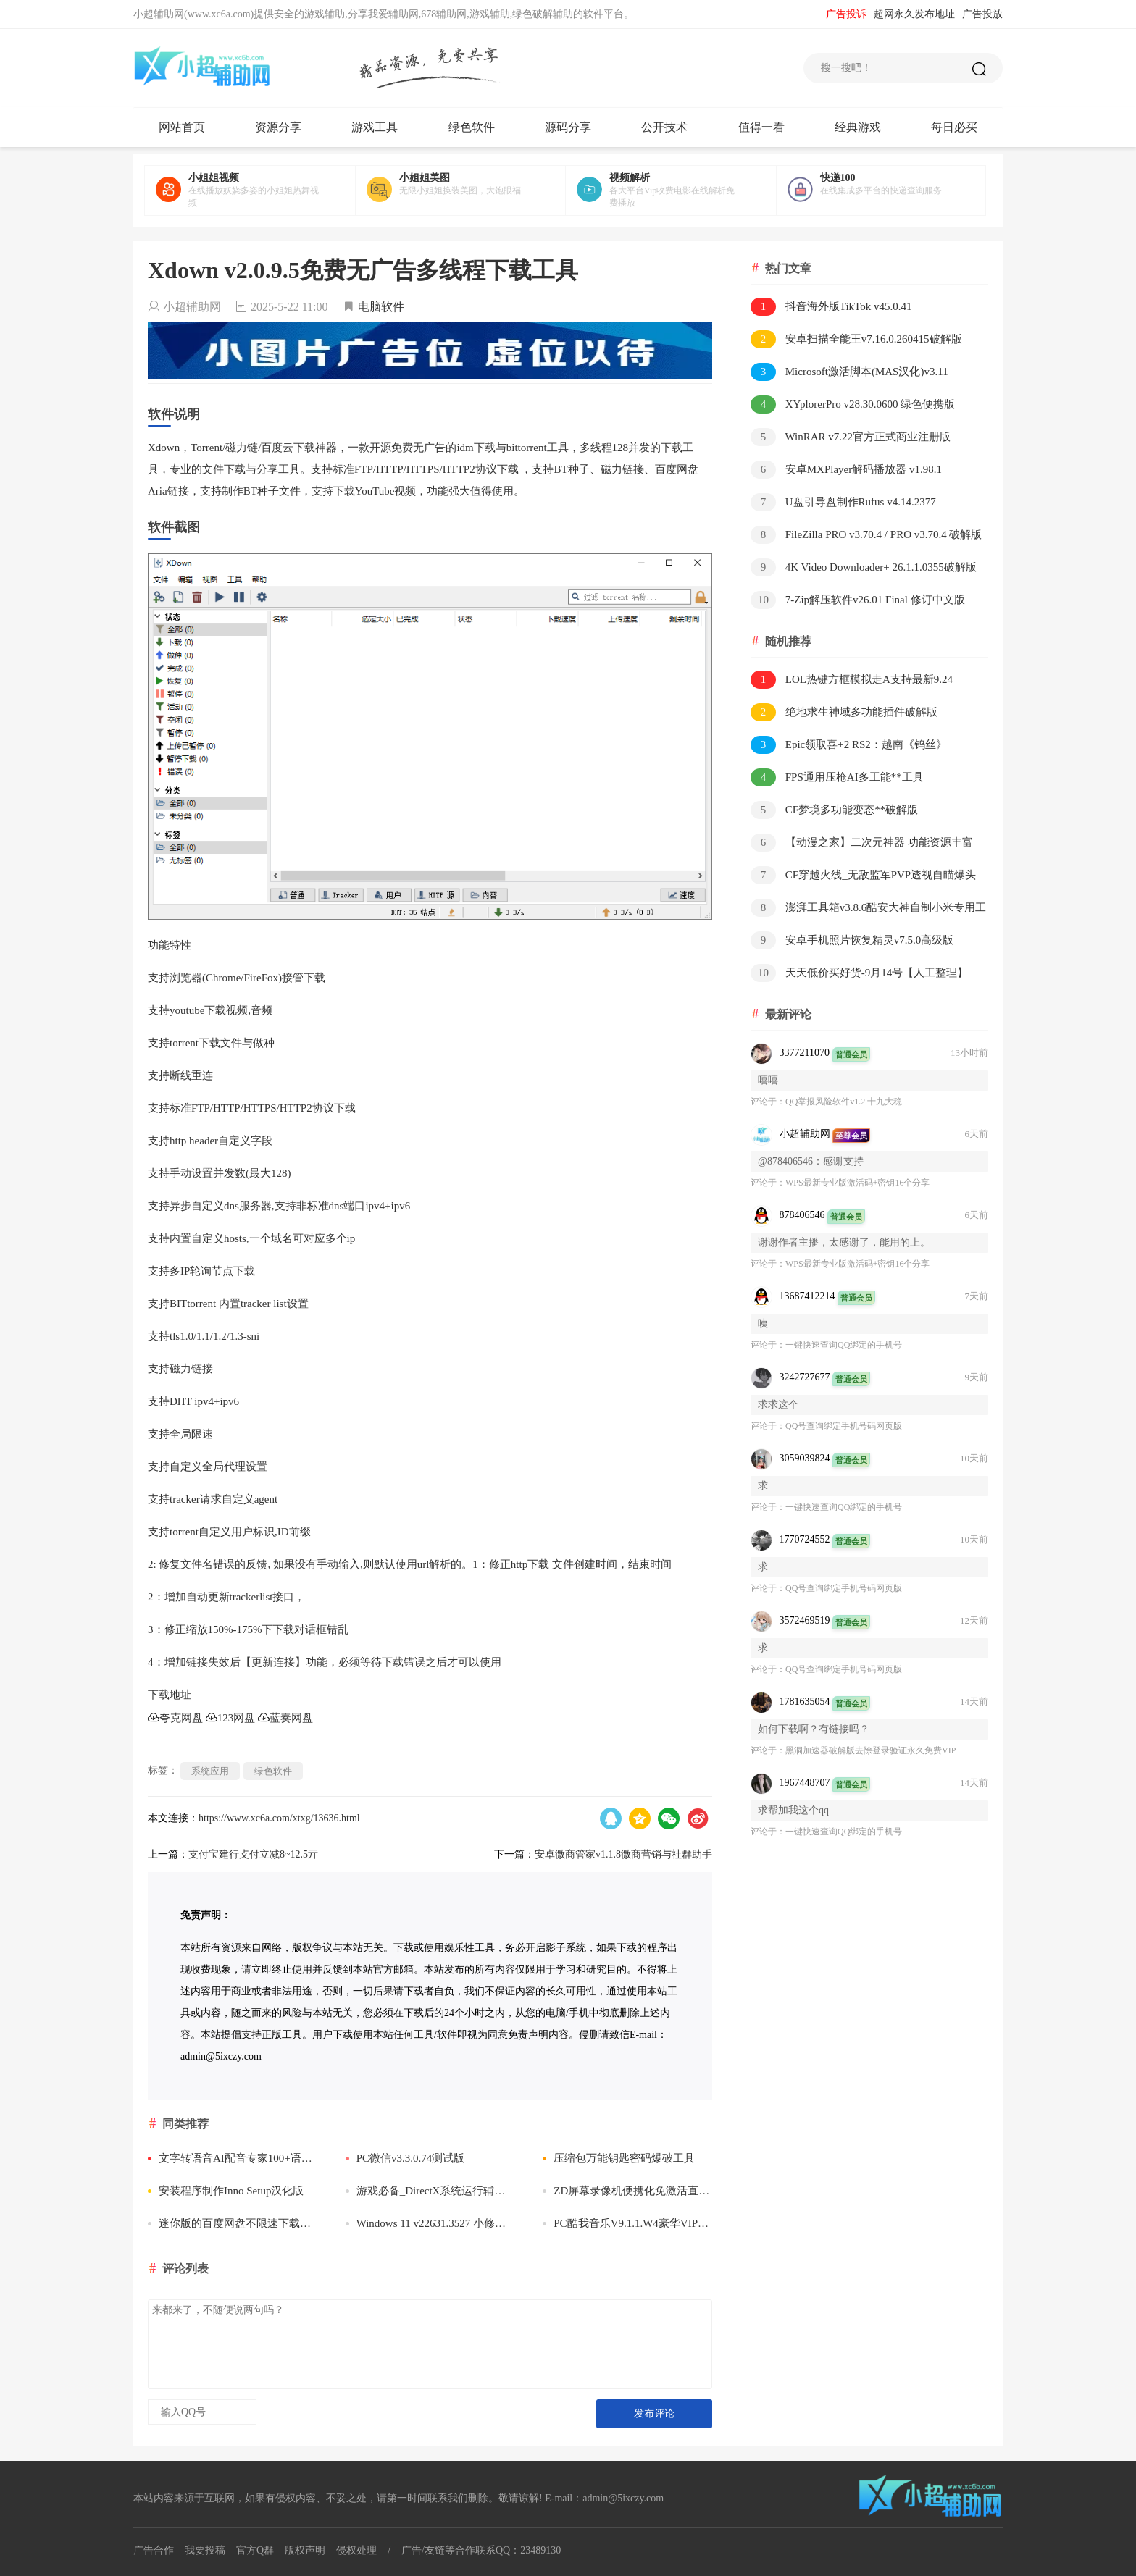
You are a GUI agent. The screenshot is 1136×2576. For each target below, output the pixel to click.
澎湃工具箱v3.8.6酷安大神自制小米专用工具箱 (868, 908)
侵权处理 (356, 2550)
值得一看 (761, 127)
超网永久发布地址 (914, 14)
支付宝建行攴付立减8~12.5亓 (253, 1854)
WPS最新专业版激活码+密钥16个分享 (857, 1183)
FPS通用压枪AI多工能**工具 (837, 777)
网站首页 (182, 127)
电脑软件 (381, 307)
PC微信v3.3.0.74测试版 (405, 2158)
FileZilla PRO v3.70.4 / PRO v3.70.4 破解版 (866, 535)
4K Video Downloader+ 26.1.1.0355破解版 (864, 567)
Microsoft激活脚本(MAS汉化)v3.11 (849, 372)
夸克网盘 (175, 1718)
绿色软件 (471, 127)
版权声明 (305, 2550)
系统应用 (210, 1771)
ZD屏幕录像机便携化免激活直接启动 (627, 2191)
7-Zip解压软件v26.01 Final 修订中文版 (858, 600)
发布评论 (654, 2413)
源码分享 (568, 127)
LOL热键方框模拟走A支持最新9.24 (852, 680)
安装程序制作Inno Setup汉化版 (226, 2191)
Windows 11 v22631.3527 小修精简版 (430, 2223)
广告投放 (982, 14)
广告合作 (153, 2550)
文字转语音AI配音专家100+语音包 (232, 2158)
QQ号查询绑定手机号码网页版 (843, 1426)
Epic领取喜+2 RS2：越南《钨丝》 (849, 745)
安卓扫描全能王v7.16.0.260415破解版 (856, 339)
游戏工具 (374, 127)
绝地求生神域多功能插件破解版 (844, 712)
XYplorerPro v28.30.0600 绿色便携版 (853, 404)
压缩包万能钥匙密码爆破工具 (619, 2158)
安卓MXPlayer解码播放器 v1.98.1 (846, 470)
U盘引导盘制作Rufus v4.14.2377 (843, 502)
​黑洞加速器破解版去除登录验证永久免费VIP (870, 1750)
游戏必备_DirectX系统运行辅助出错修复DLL (430, 2191)
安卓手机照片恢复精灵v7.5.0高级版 (852, 940)
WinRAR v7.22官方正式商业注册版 (851, 437)
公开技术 (664, 127)
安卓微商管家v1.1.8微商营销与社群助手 (623, 1854)
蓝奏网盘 (285, 1718)
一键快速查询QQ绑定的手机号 (843, 1345)
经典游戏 (858, 127)
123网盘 (231, 1718)
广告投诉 (846, 14)
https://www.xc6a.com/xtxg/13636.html (279, 1818)
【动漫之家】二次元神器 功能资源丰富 (862, 843)
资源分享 (278, 127)
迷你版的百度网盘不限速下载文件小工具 (232, 2223)
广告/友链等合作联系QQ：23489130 (481, 2550)
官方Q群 (255, 2550)
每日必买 (954, 127)
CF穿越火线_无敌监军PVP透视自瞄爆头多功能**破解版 (863, 876)
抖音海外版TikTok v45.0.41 (831, 307)
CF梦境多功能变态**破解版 (834, 810)
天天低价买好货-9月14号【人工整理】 (859, 973)
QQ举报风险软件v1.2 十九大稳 (843, 1101)
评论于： (768, 1101)
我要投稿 (205, 2550)
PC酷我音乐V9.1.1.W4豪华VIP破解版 (627, 2223)
